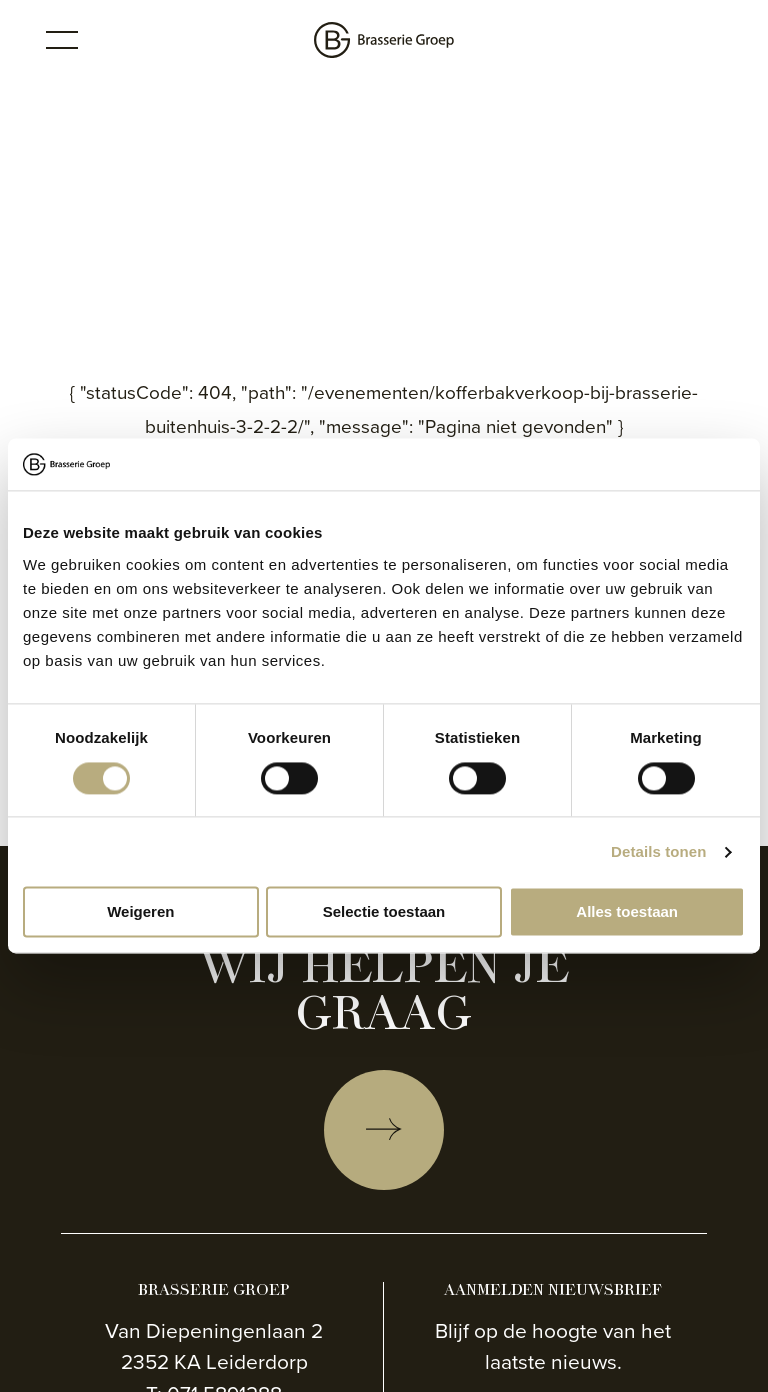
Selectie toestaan (384, 912)
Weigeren (140, 912)
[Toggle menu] (62, 40)
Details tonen (658, 851)
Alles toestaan (627, 912)
